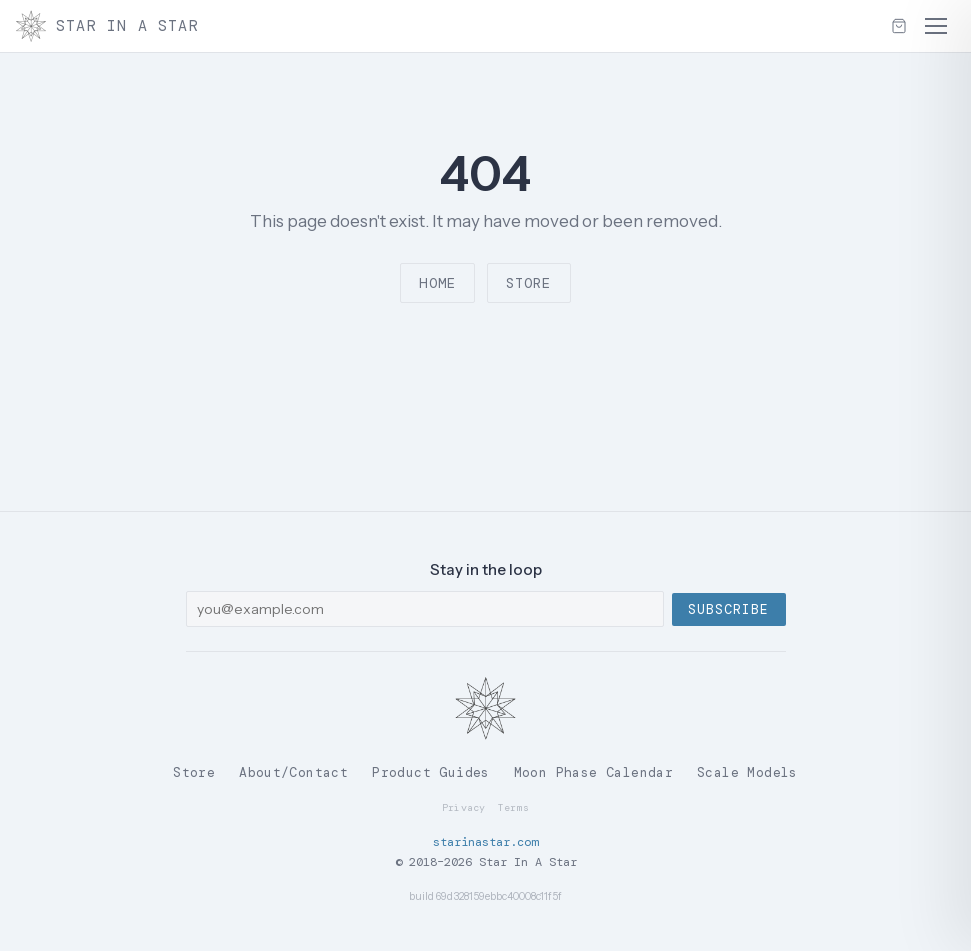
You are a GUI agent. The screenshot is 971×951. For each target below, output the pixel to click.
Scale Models (747, 772)
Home (437, 283)
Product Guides (430, 772)
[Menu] (936, 26)
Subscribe (728, 609)
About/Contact (293, 772)
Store (529, 283)
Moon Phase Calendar (593, 772)
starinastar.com (485, 842)
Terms (514, 807)
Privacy (464, 807)
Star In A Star (107, 26)
